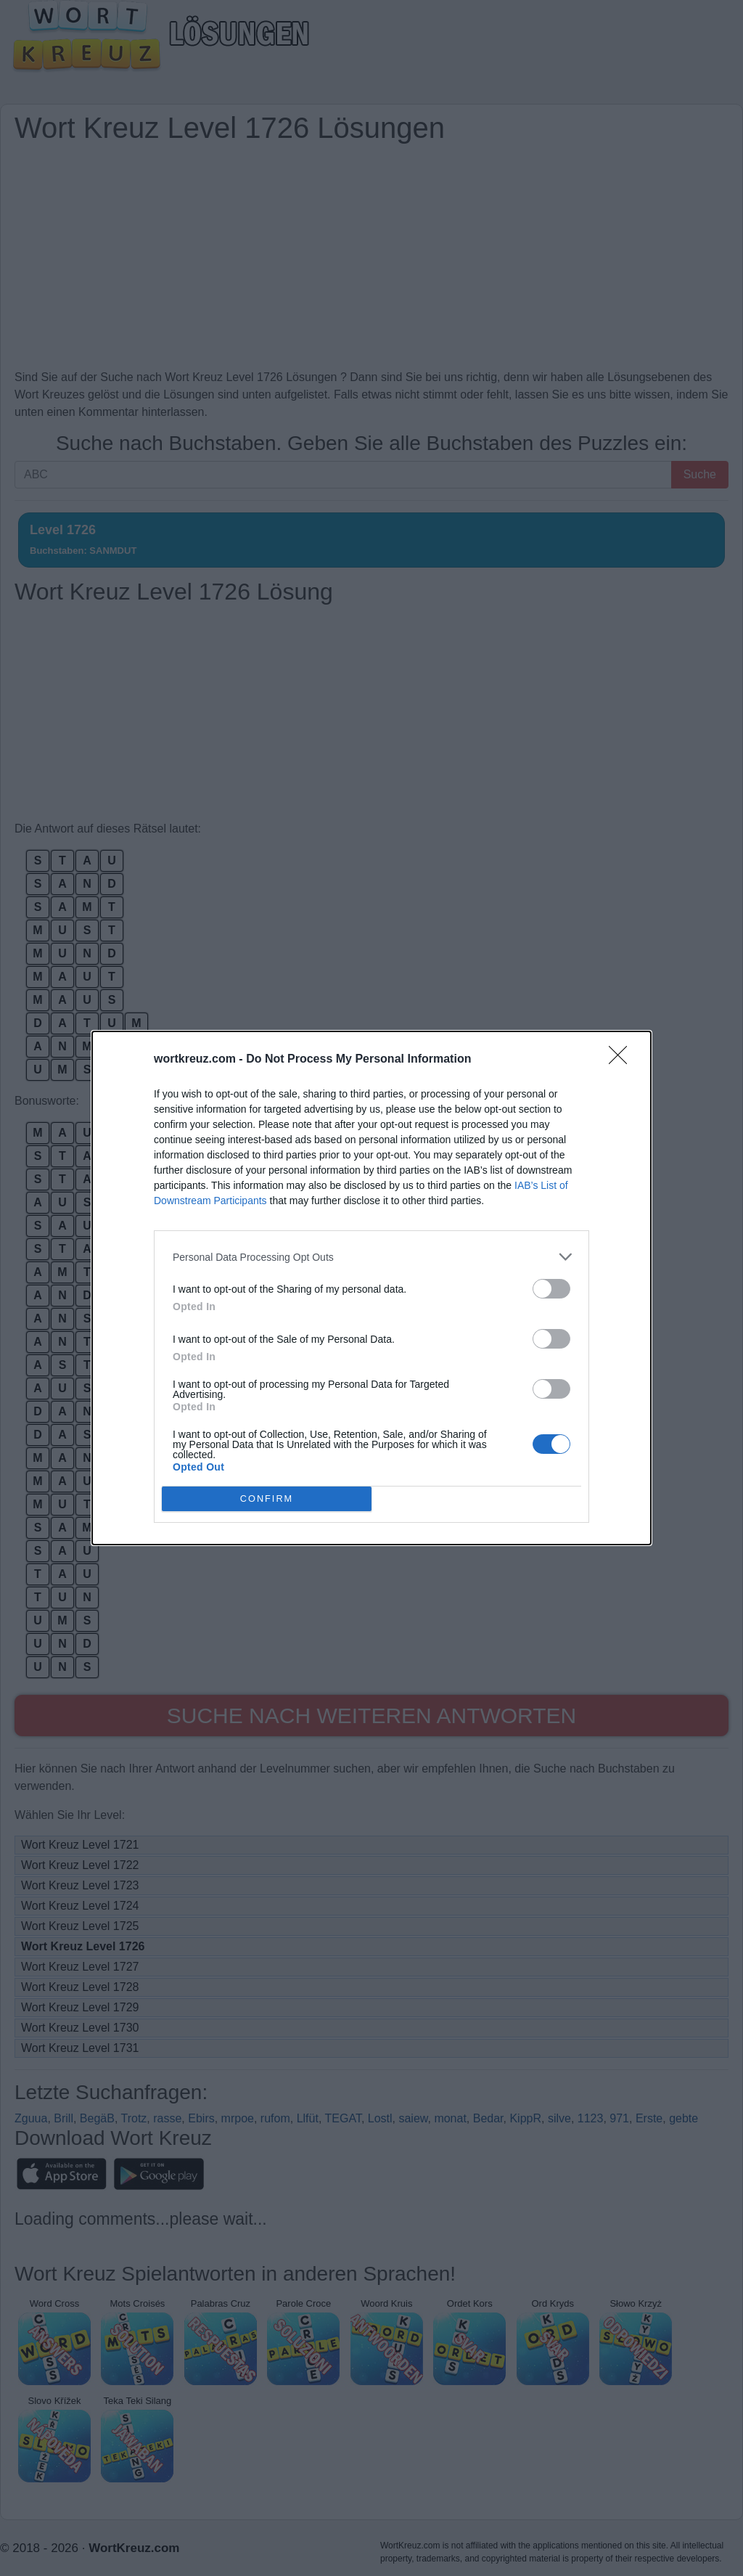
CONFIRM (266, 1499)
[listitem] (371, 1256)
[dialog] (371, 1288)
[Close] (622, 1060)
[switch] (551, 1289)
